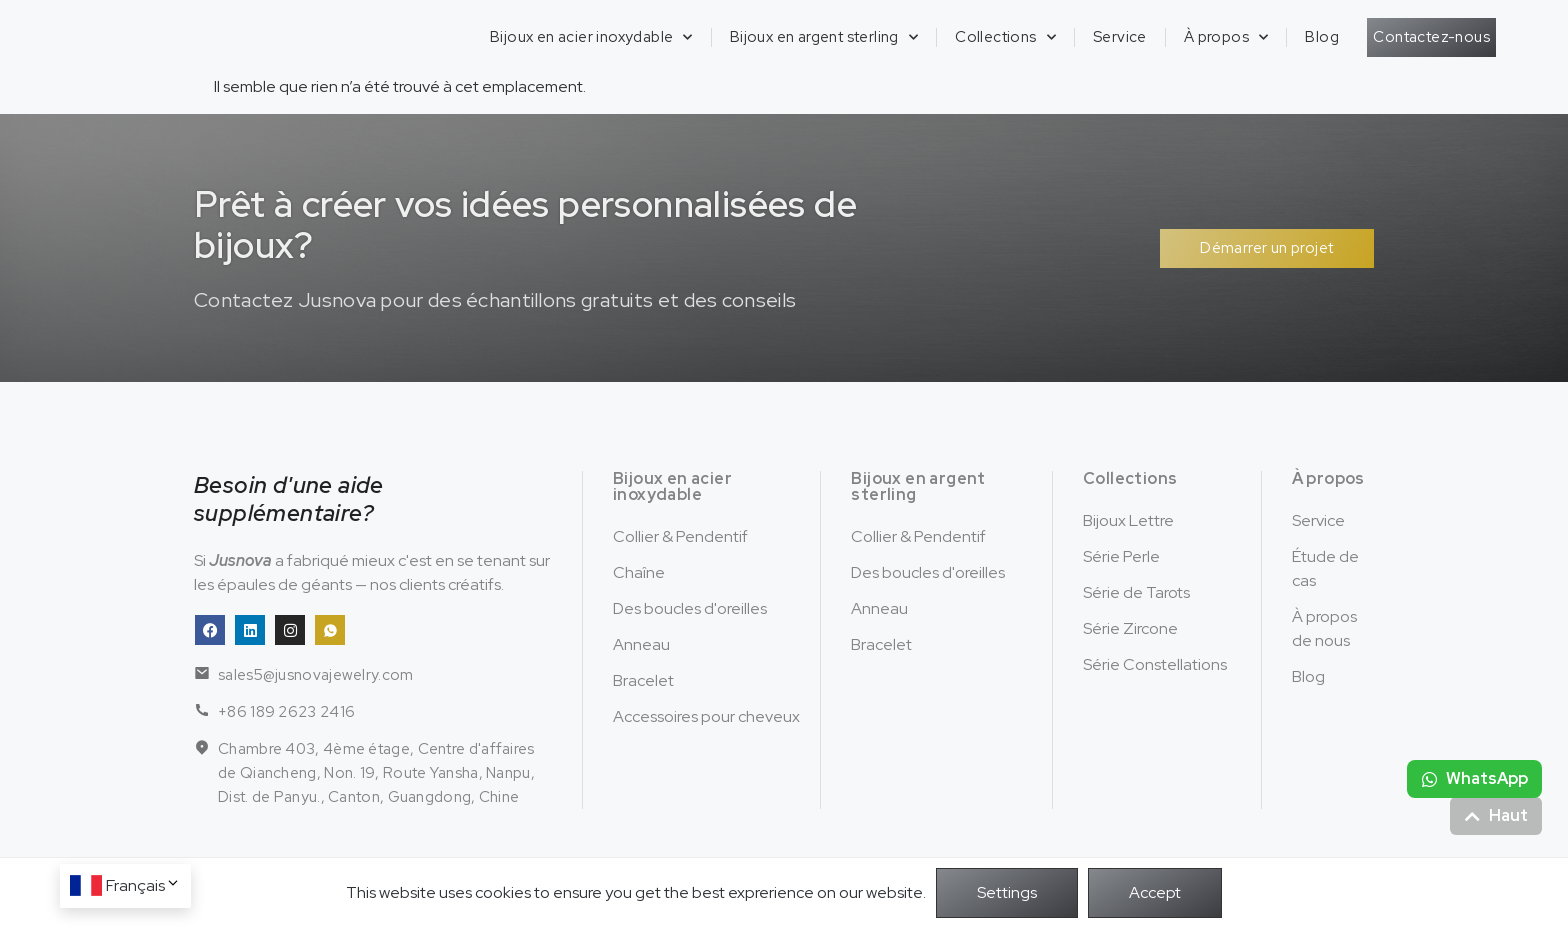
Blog (1322, 37)
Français (143, 885)
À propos (1226, 37)
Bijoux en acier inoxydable (591, 37)
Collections (1005, 37)
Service (1120, 37)
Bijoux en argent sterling (824, 37)
